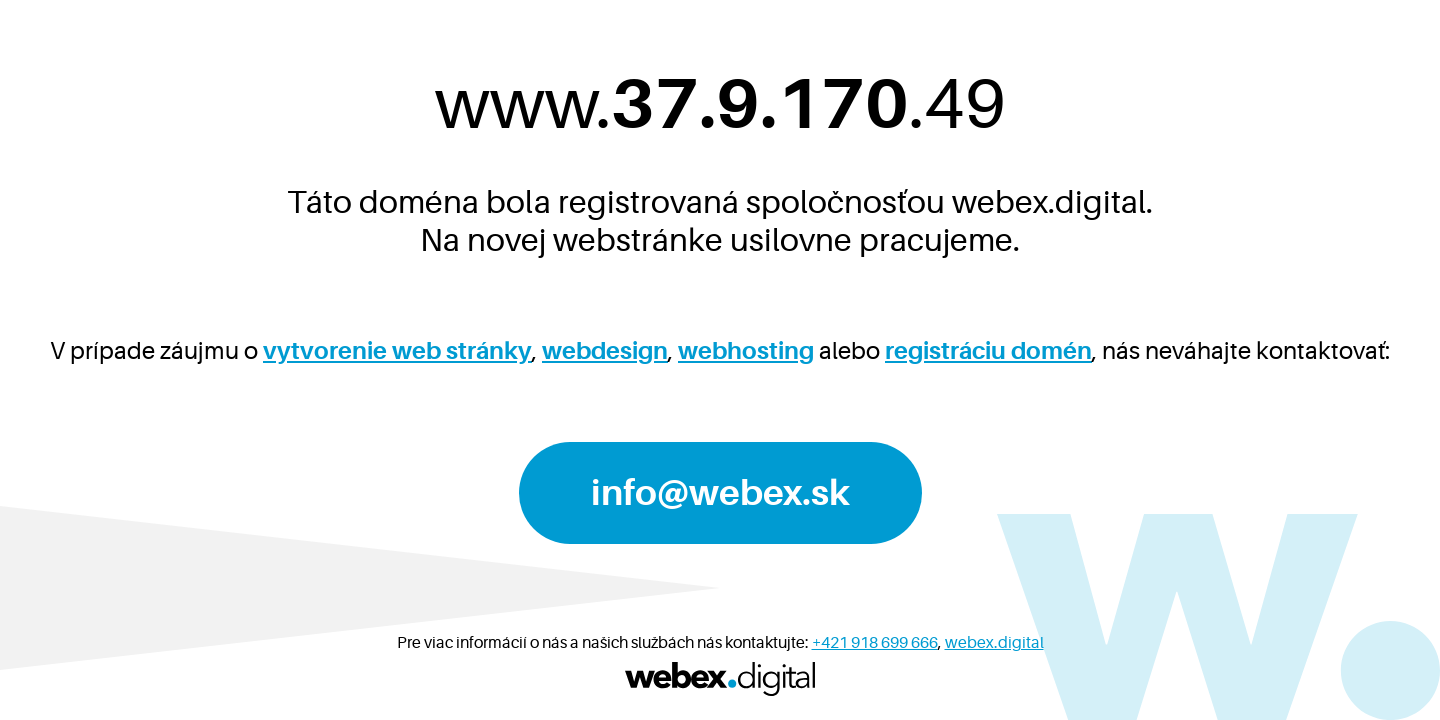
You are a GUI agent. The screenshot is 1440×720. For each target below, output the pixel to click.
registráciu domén (988, 351)
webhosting (746, 351)
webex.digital (994, 643)
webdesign (605, 351)
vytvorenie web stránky (397, 351)
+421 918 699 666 (875, 643)
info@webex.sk (720, 493)
